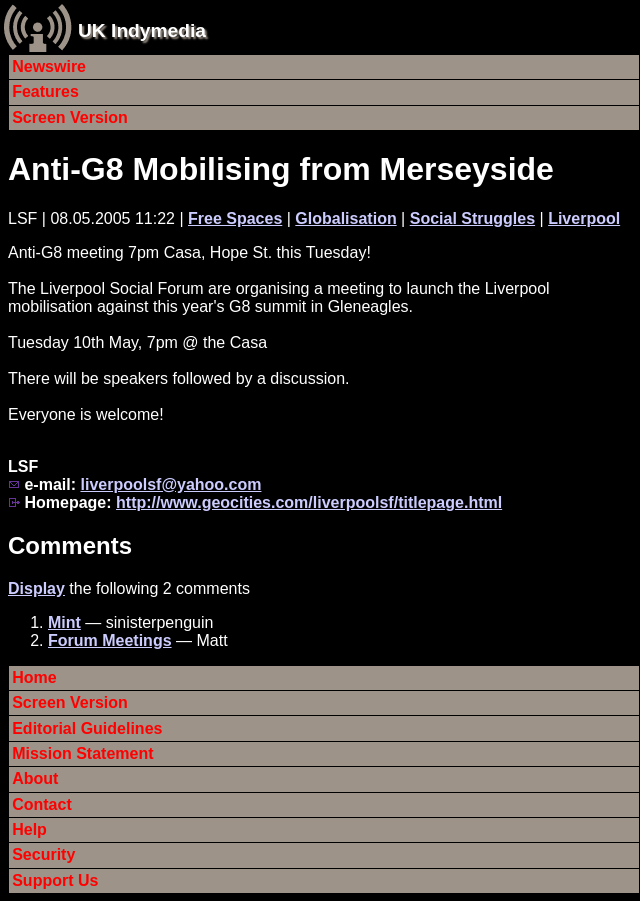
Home (34, 677)
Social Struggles (472, 218)
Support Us (55, 880)
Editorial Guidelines (87, 728)
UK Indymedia (142, 30)
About (35, 778)
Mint (64, 622)
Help (29, 829)
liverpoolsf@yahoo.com (170, 484)
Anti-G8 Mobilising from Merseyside (281, 169)
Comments (70, 545)
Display (36, 588)
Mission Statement (82, 753)
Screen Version (70, 117)
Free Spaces (235, 218)
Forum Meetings (110, 640)
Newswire (49, 66)
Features (45, 91)
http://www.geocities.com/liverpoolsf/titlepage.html (309, 502)
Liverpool (584, 218)
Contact (42, 804)
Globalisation (345, 218)
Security (43, 854)
